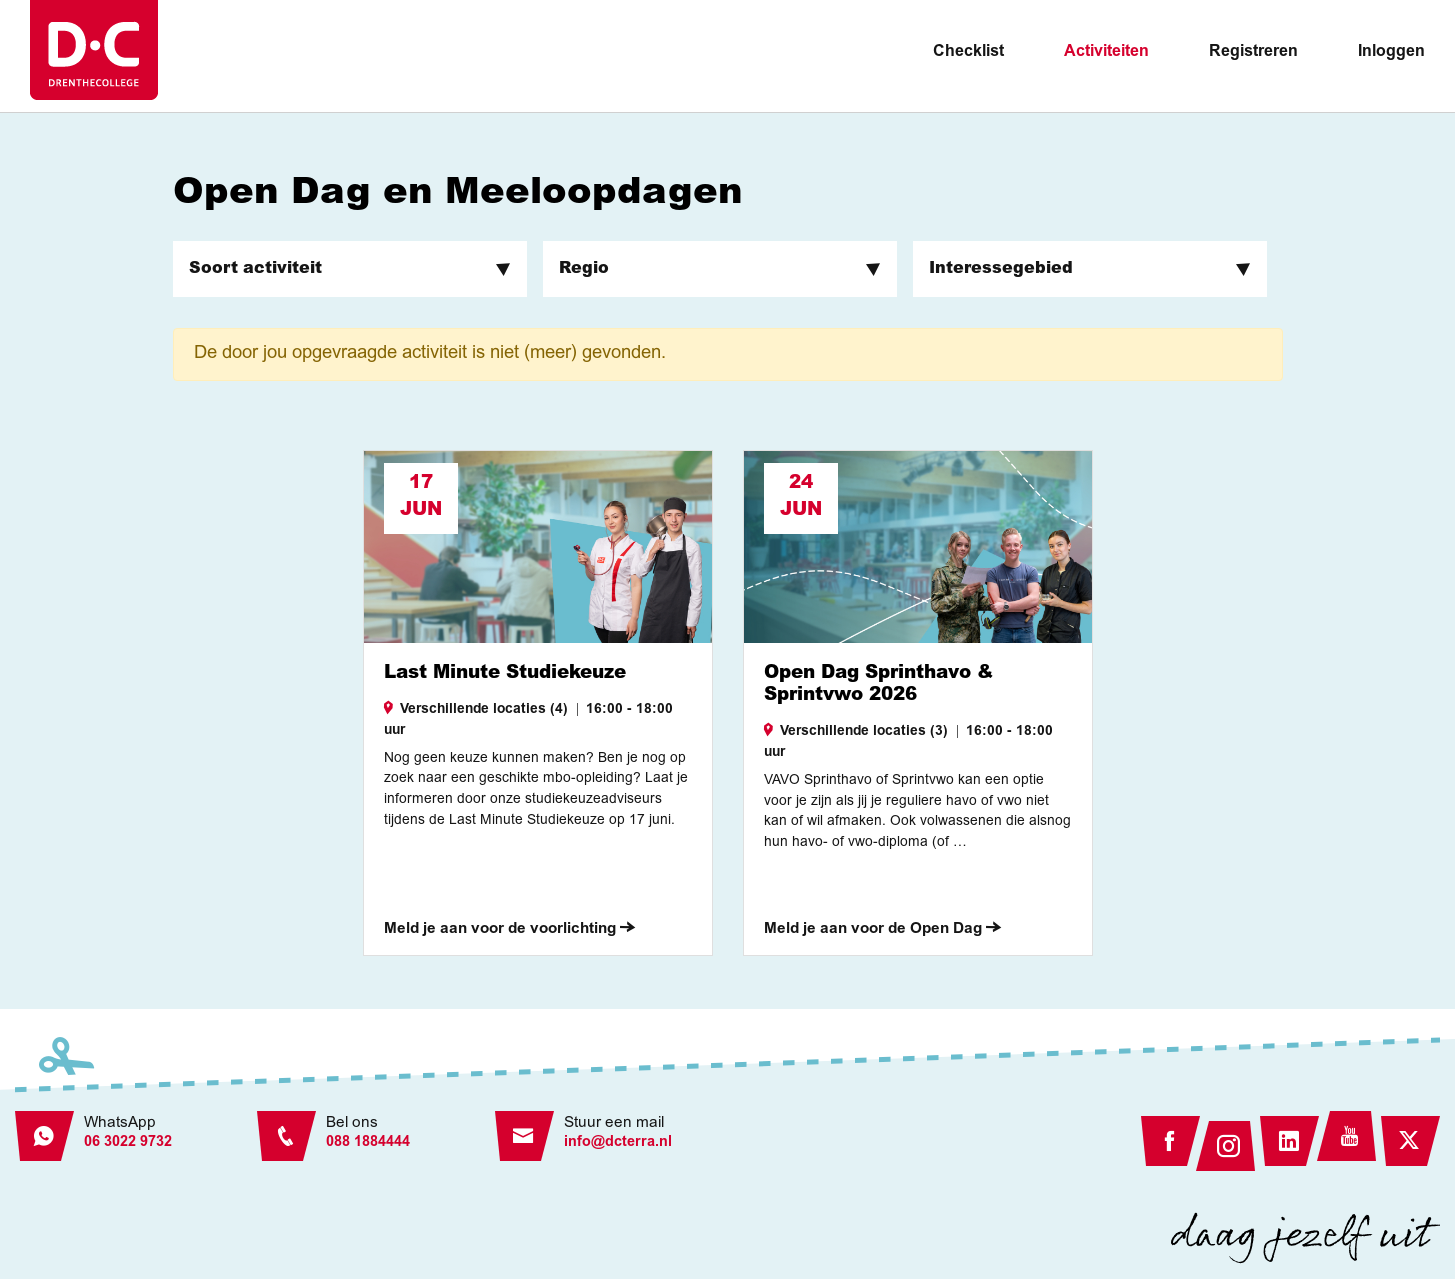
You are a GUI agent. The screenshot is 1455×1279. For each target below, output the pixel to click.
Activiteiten (1106, 52)
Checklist (968, 52)
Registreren (1253, 52)
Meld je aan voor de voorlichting (509, 929)
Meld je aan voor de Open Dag (882, 929)
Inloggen (1391, 52)
